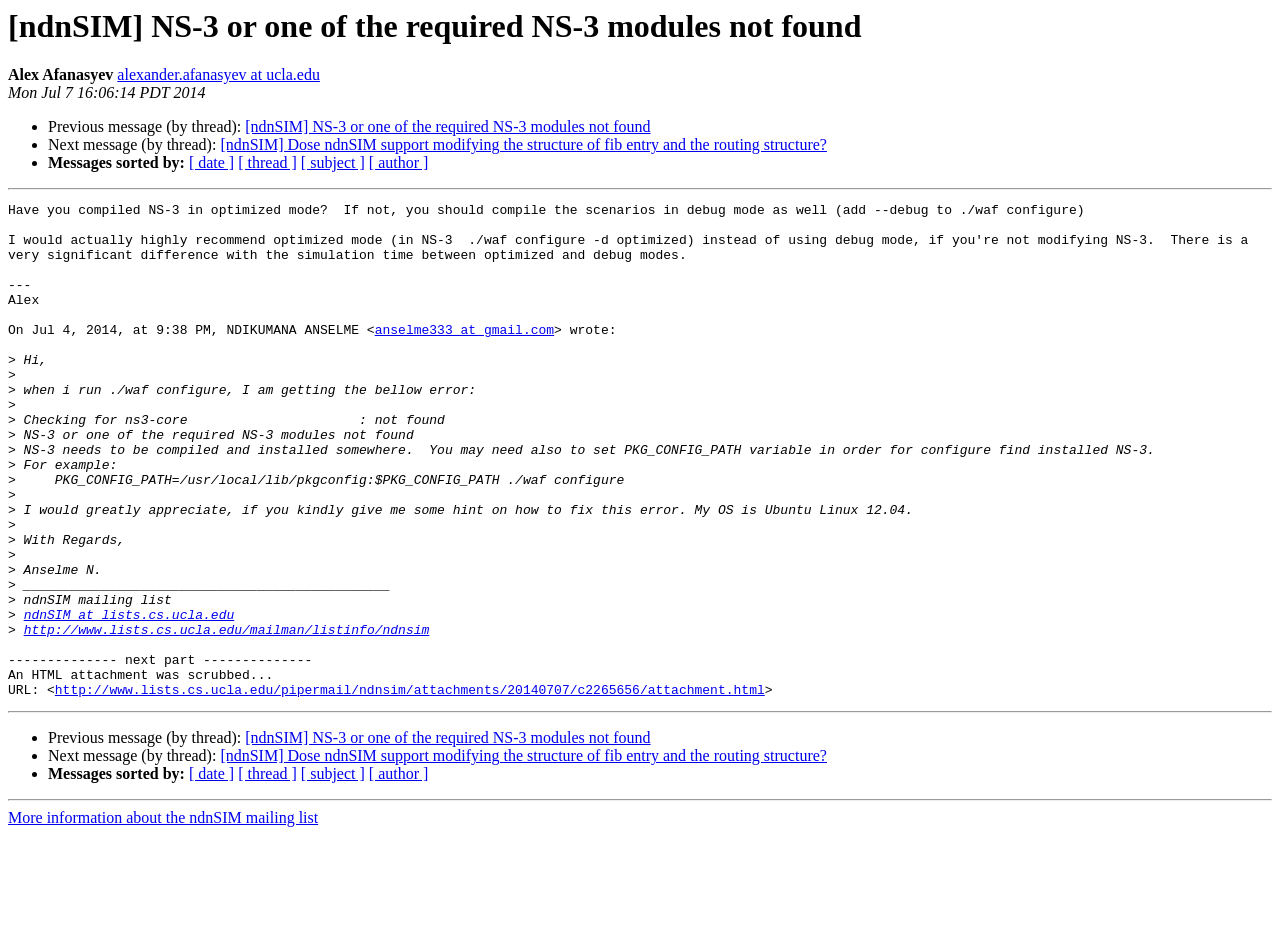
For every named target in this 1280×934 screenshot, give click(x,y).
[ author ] (399, 162)
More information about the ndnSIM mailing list (163, 916)
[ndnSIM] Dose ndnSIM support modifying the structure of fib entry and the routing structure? (523, 144)
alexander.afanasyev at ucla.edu (218, 74)
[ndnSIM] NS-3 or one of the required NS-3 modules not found (447, 126)
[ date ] (211, 162)
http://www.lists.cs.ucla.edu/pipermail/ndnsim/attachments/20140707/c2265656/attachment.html (410, 788)
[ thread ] (267, 162)
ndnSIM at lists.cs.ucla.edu (129, 698)
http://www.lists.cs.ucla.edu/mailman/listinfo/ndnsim (227, 716)
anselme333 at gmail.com (464, 356)
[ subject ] (333, 162)
